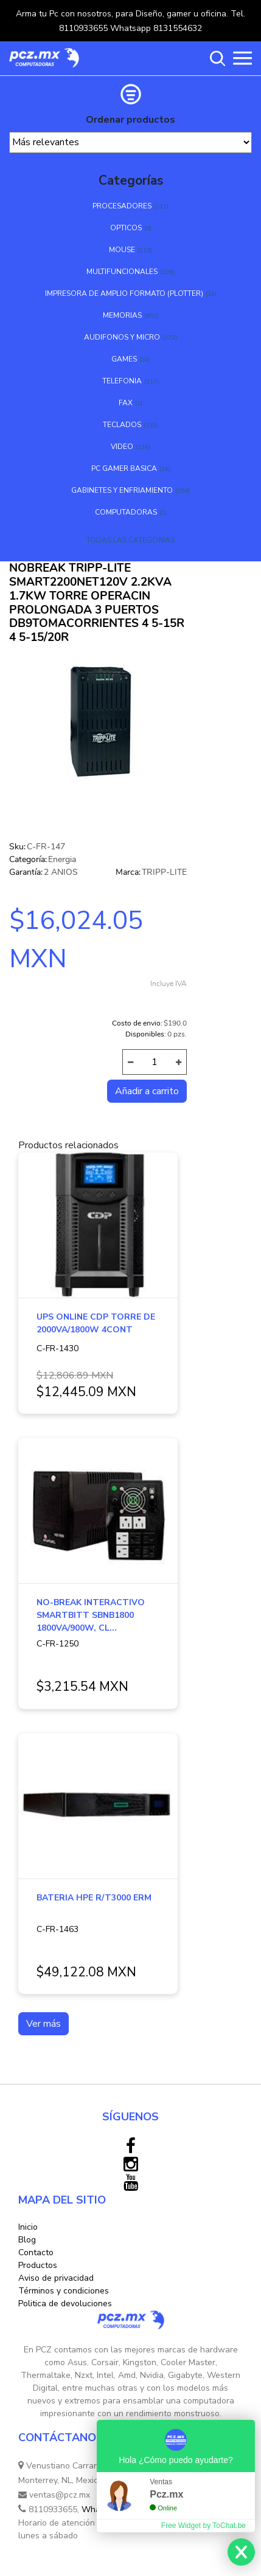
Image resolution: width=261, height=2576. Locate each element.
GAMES (124, 359)
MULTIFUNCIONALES (122, 271)
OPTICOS (126, 228)
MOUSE (122, 250)
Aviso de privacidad (56, 2278)
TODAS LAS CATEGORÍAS (130, 540)
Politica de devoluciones (65, 2303)
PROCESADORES (121, 206)
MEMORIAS (122, 315)
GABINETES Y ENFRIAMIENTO (122, 490)
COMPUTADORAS (126, 512)
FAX (126, 403)
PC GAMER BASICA (124, 468)
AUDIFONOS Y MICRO (122, 337)
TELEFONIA (122, 381)
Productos (37, 2265)
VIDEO (122, 446)
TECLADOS (122, 425)
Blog (27, 2239)
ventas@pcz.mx (54, 2495)
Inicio (28, 2227)
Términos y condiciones (63, 2291)
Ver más (43, 2023)
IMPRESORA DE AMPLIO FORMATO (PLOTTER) (124, 293)
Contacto (36, 2252)
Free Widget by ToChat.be (203, 2525)
